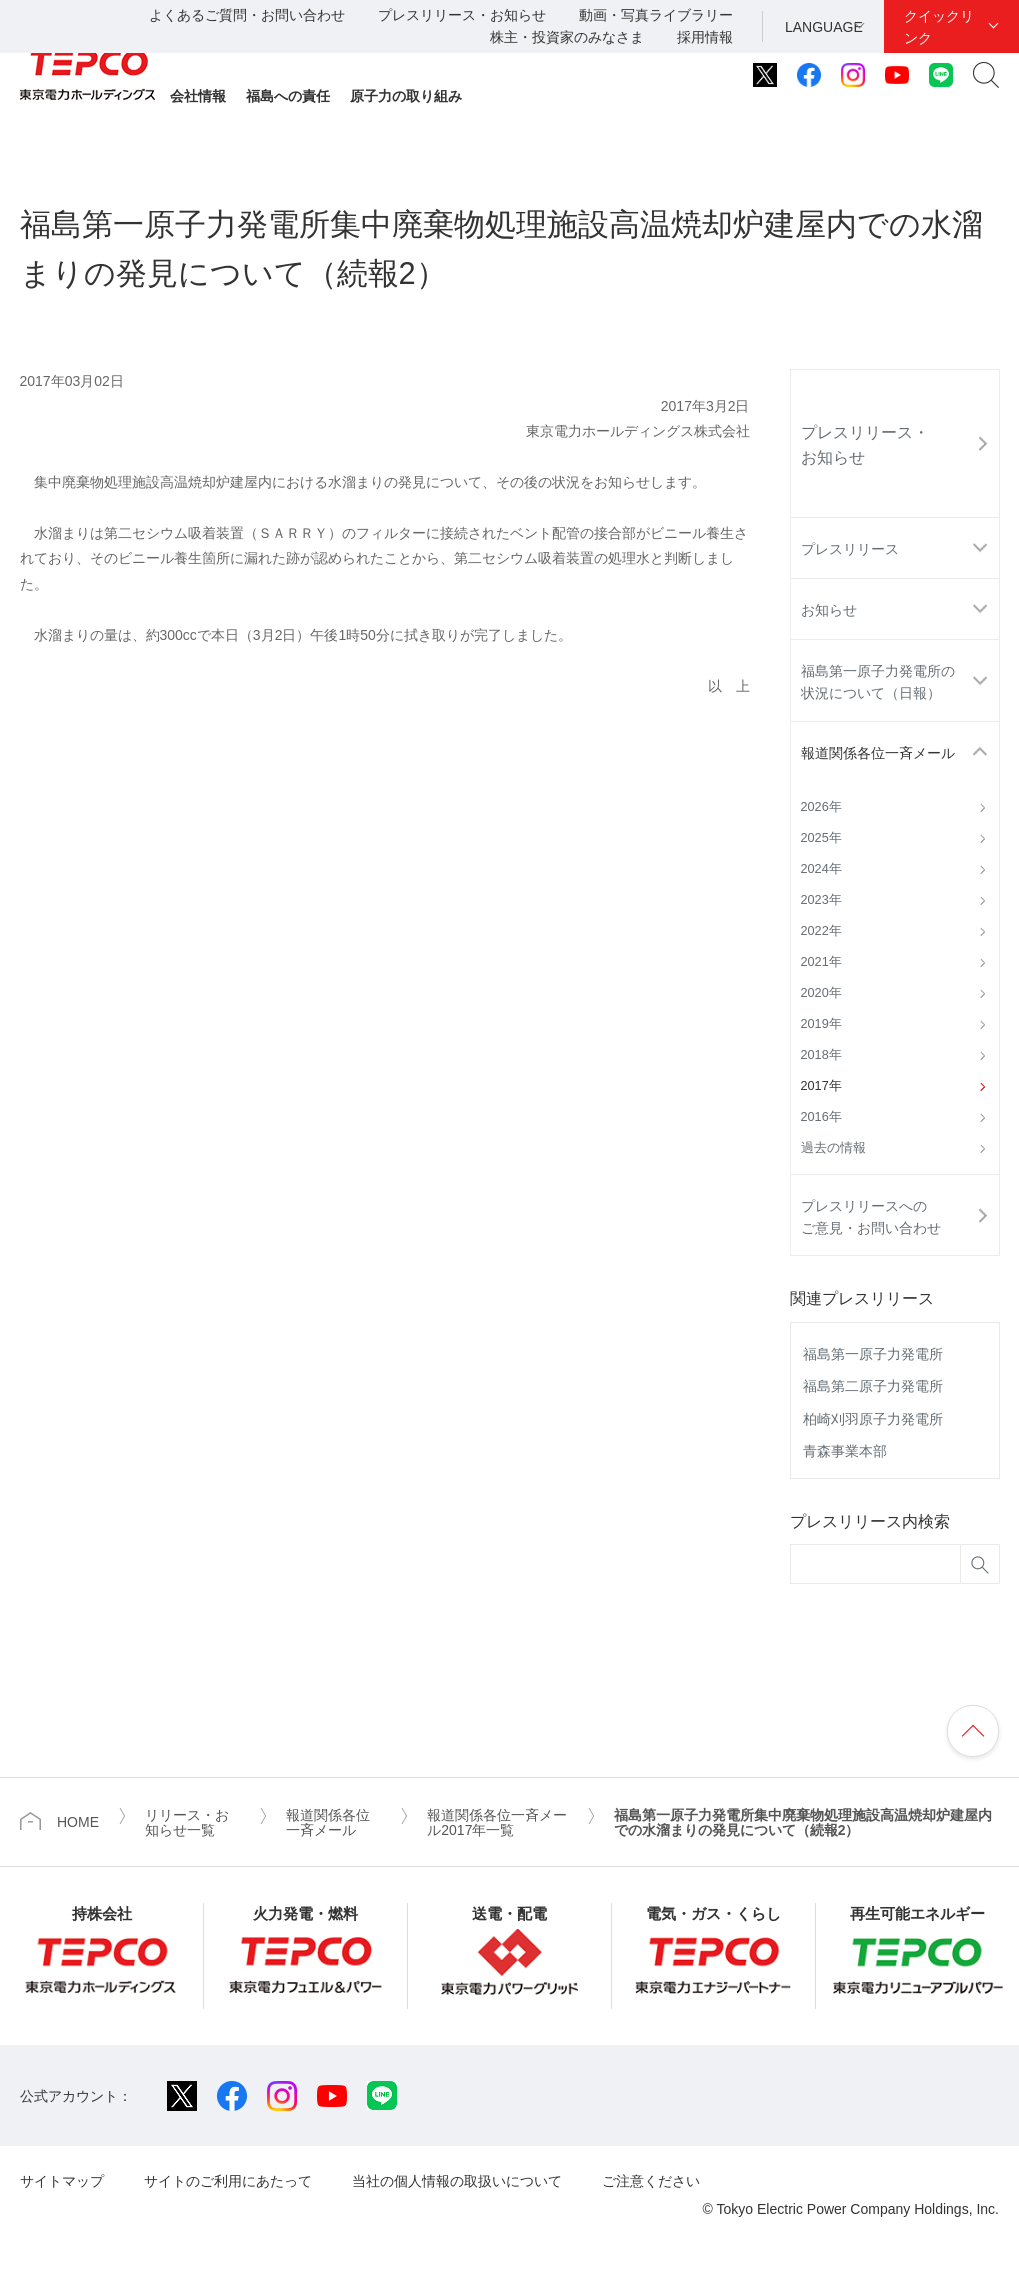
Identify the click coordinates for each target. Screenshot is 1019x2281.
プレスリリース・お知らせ (462, 15)
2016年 (821, 1117)
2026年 (821, 807)
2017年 (821, 1086)
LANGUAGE (824, 27)
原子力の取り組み (406, 96)
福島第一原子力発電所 (873, 1354)
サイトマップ (62, 2181)
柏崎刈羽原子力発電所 (873, 1419)
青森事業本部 (845, 1451)
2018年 (821, 1055)
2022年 (821, 931)
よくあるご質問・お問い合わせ (247, 15)
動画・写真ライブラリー (656, 15)
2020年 (821, 993)
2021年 (821, 962)
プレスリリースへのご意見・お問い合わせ (871, 1217)
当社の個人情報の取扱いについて (457, 2181)
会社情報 (198, 96)
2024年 (821, 869)
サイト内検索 (986, 75)
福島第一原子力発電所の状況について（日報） (878, 682)
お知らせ (829, 610)
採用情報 (705, 37)
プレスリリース (850, 549)
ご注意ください (651, 2181)
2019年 (821, 1024)
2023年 (821, 900)
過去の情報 (833, 1148)
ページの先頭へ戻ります (973, 1731)
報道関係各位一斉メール (878, 753)
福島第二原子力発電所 (873, 1386)
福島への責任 (288, 96)
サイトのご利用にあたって (228, 2181)
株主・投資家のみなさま (567, 37)
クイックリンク (939, 27)
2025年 (821, 838)
